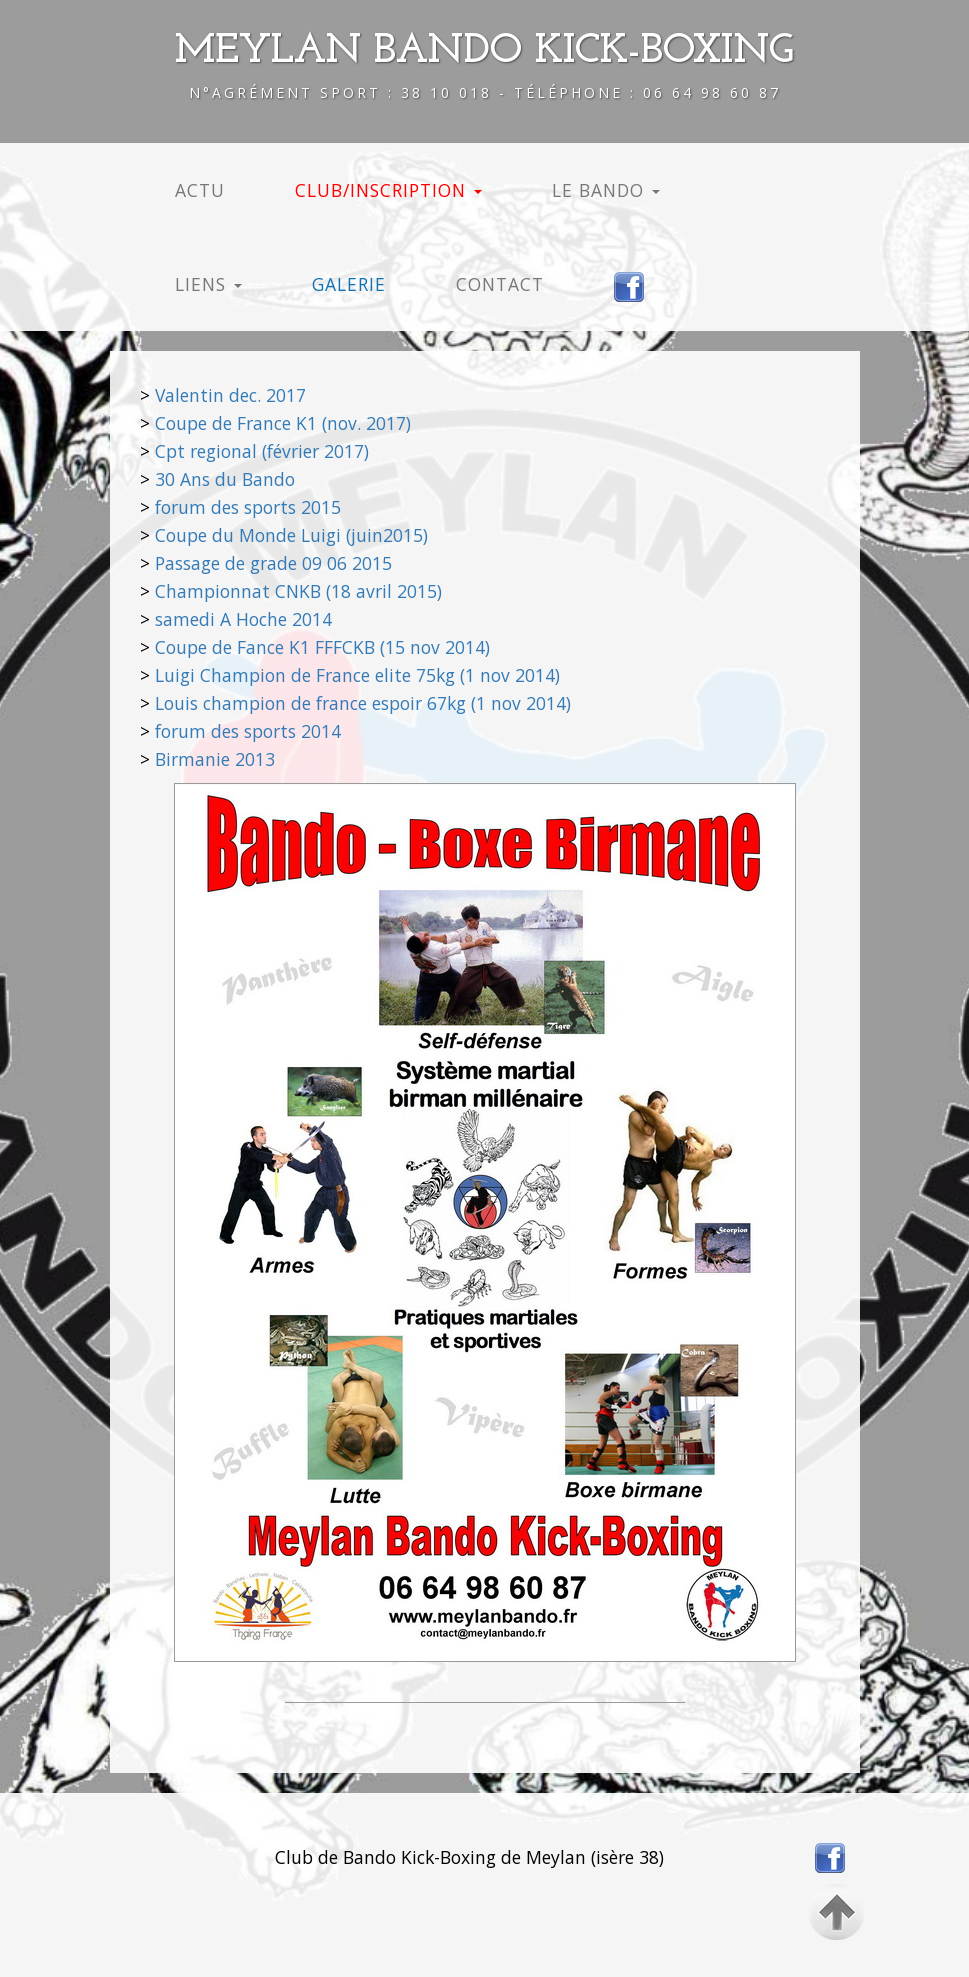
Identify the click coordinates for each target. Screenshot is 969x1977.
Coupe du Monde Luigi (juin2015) (291, 535)
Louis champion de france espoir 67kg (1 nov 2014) (363, 703)
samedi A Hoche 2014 (243, 619)
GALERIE (349, 284)
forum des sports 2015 (248, 507)
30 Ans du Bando (225, 479)
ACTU (200, 190)
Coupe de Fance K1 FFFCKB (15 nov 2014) (322, 647)
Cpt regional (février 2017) (262, 451)
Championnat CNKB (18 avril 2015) (298, 591)
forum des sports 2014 (248, 731)
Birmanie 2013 (215, 759)
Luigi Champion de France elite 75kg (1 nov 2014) (357, 675)
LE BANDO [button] (606, 190)
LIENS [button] (208, 284)
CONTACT (500, 284)
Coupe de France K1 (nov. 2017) (283, 423)
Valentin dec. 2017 (230, 395)
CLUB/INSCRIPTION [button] (388, 190)
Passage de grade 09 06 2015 (273, 563)
